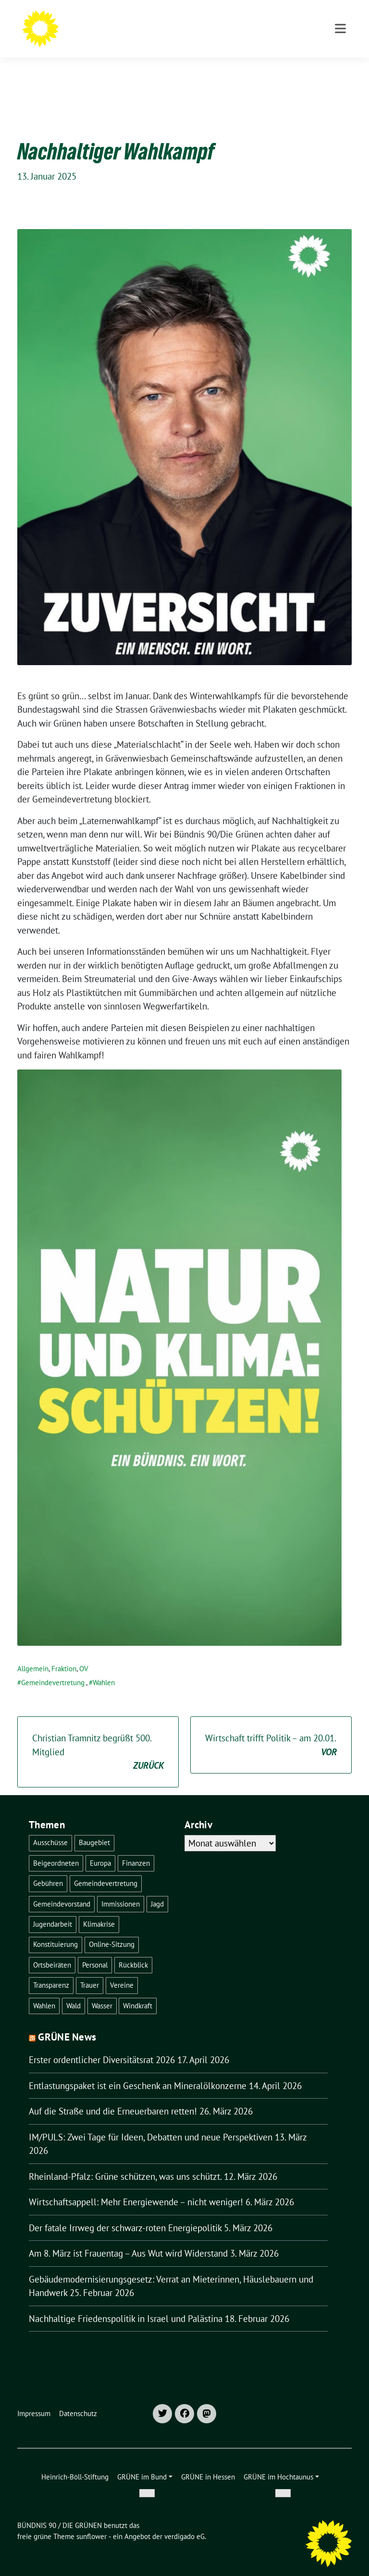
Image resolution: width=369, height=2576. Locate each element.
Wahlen (104, 1667)
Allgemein (33, 1653)
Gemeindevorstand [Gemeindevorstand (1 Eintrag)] (61, 1889)
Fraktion (63, 1653)
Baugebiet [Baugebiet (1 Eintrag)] (94, 1827)
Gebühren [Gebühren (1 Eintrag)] (48, 1868)
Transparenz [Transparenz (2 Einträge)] (51, 1970)
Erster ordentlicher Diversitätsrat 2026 (102, 2045)
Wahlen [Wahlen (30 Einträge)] (44, 1990)
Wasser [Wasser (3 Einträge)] (102, 1990)
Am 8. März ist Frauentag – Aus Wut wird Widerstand (128, 2238)
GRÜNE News (67, 2022)
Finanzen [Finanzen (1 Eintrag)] (136, 1848)
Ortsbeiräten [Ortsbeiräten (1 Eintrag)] (52, 1950)
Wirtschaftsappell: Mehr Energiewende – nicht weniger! (136, 2187)
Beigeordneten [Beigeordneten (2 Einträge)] (56, 1848)
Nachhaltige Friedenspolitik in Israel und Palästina (125, 2303)
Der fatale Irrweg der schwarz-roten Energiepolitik (125, 2213)
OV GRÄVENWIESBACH (139, 33)
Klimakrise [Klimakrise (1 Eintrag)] (99, 1909)
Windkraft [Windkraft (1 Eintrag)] (137, 1990)
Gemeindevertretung (53, 1667)
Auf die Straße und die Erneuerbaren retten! (113, 2096)
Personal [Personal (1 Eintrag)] (95, 1950)
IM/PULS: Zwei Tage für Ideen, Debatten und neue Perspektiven (150, 2122)
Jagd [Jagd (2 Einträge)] (157, 1889)
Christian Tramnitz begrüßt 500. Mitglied (98, 1737)
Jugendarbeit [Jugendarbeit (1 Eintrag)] (52, 1909)
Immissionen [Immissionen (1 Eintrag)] (120, 1889)
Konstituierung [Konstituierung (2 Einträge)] (55, 1929)
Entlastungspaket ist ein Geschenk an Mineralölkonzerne (137, 2071)
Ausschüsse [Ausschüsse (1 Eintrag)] (50, 1827)
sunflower (91, 2521)
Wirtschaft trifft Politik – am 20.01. (271, 1730)
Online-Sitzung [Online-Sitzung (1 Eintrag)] (112, 1929)
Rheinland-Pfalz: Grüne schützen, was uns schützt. (125, 2161)
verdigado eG (184, 2521)
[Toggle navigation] (340, 68)
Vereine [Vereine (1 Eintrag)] (122, 1970)
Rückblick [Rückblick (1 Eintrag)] (133, 1950)
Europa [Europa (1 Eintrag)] (100, 1848)
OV (83, 1653)
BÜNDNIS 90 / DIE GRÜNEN (158, 20)
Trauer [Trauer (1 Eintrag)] (89, 1970)
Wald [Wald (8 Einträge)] (73, 1990)
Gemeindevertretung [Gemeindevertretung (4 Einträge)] (105, 1868)
